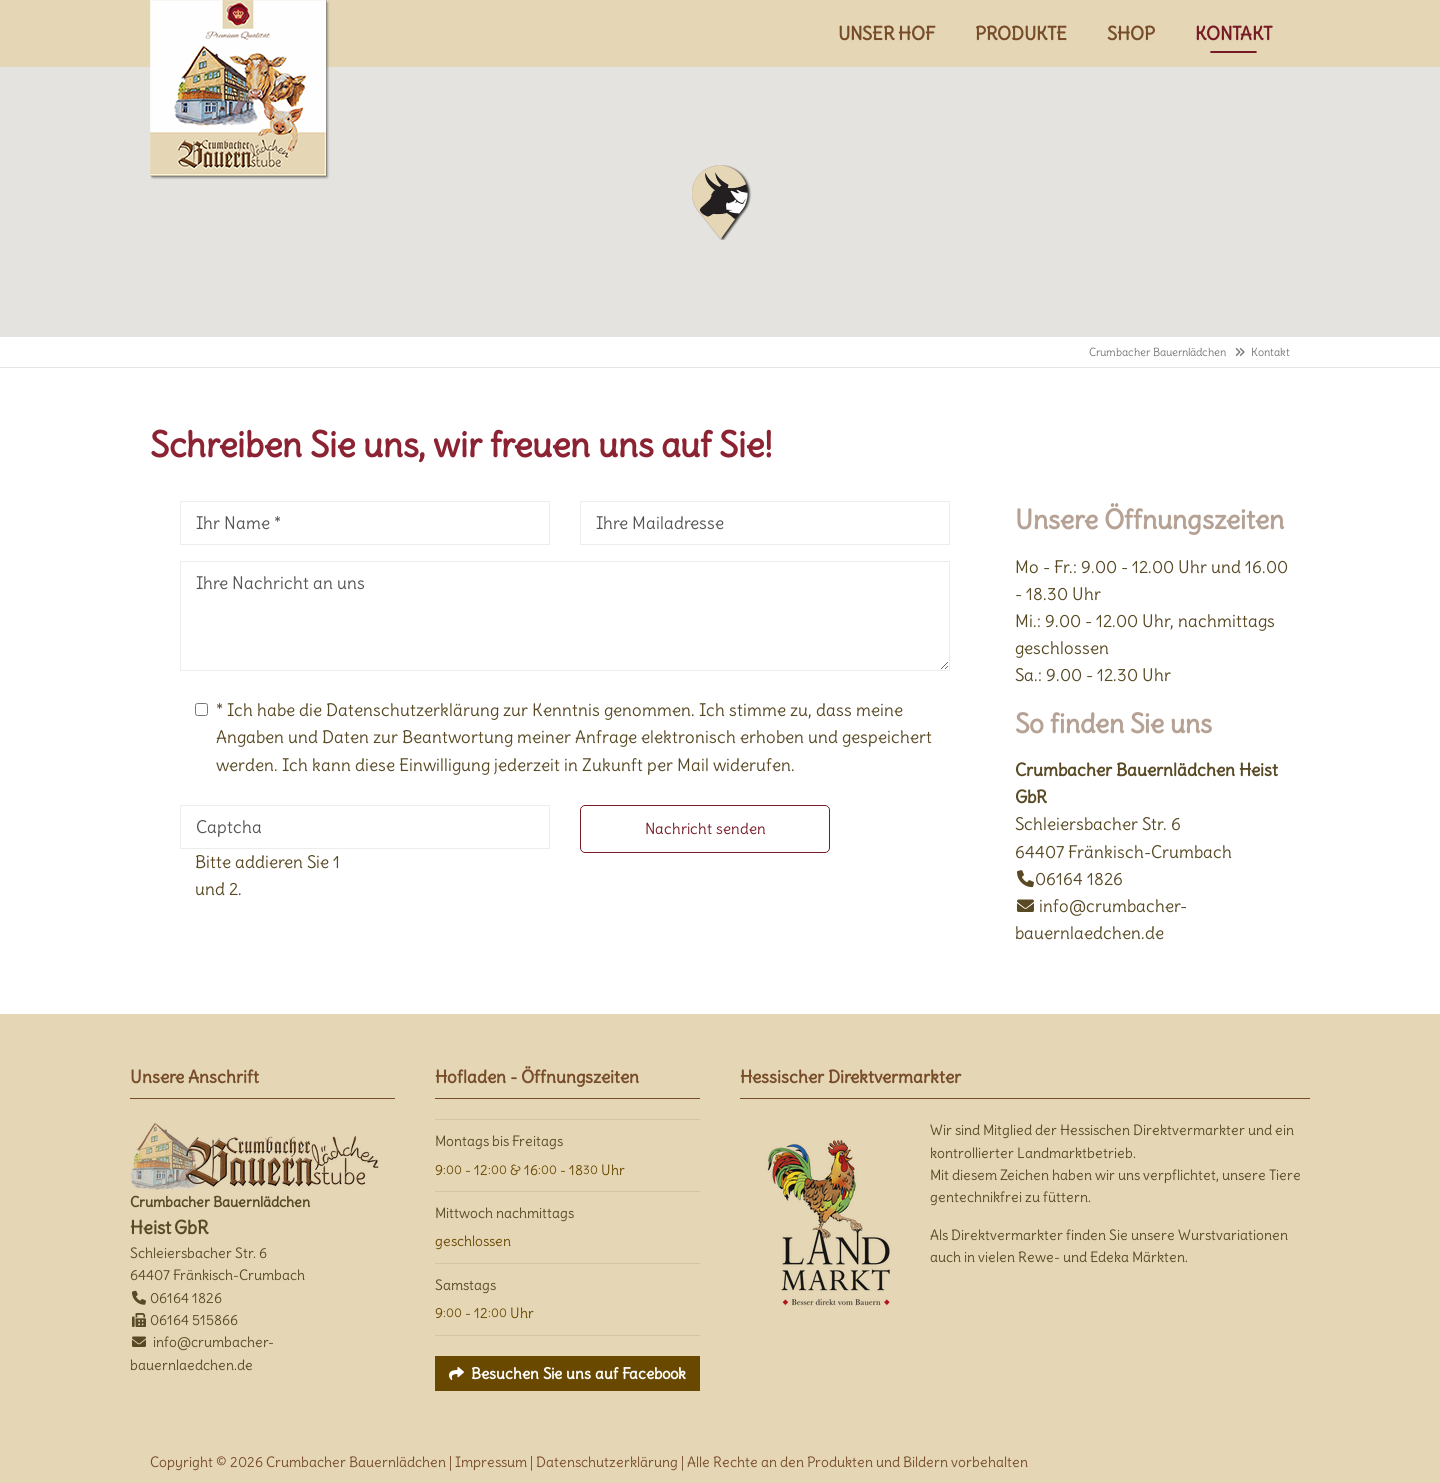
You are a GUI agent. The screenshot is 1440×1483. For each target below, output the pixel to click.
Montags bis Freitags (499, 1141)
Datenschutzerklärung (607, 1462)
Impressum (491, 1462)
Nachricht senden (705, 828)
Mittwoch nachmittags (504, 1213)
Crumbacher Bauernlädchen (1157, 352)
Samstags (465, 1285)
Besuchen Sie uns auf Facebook (578, 1373)
